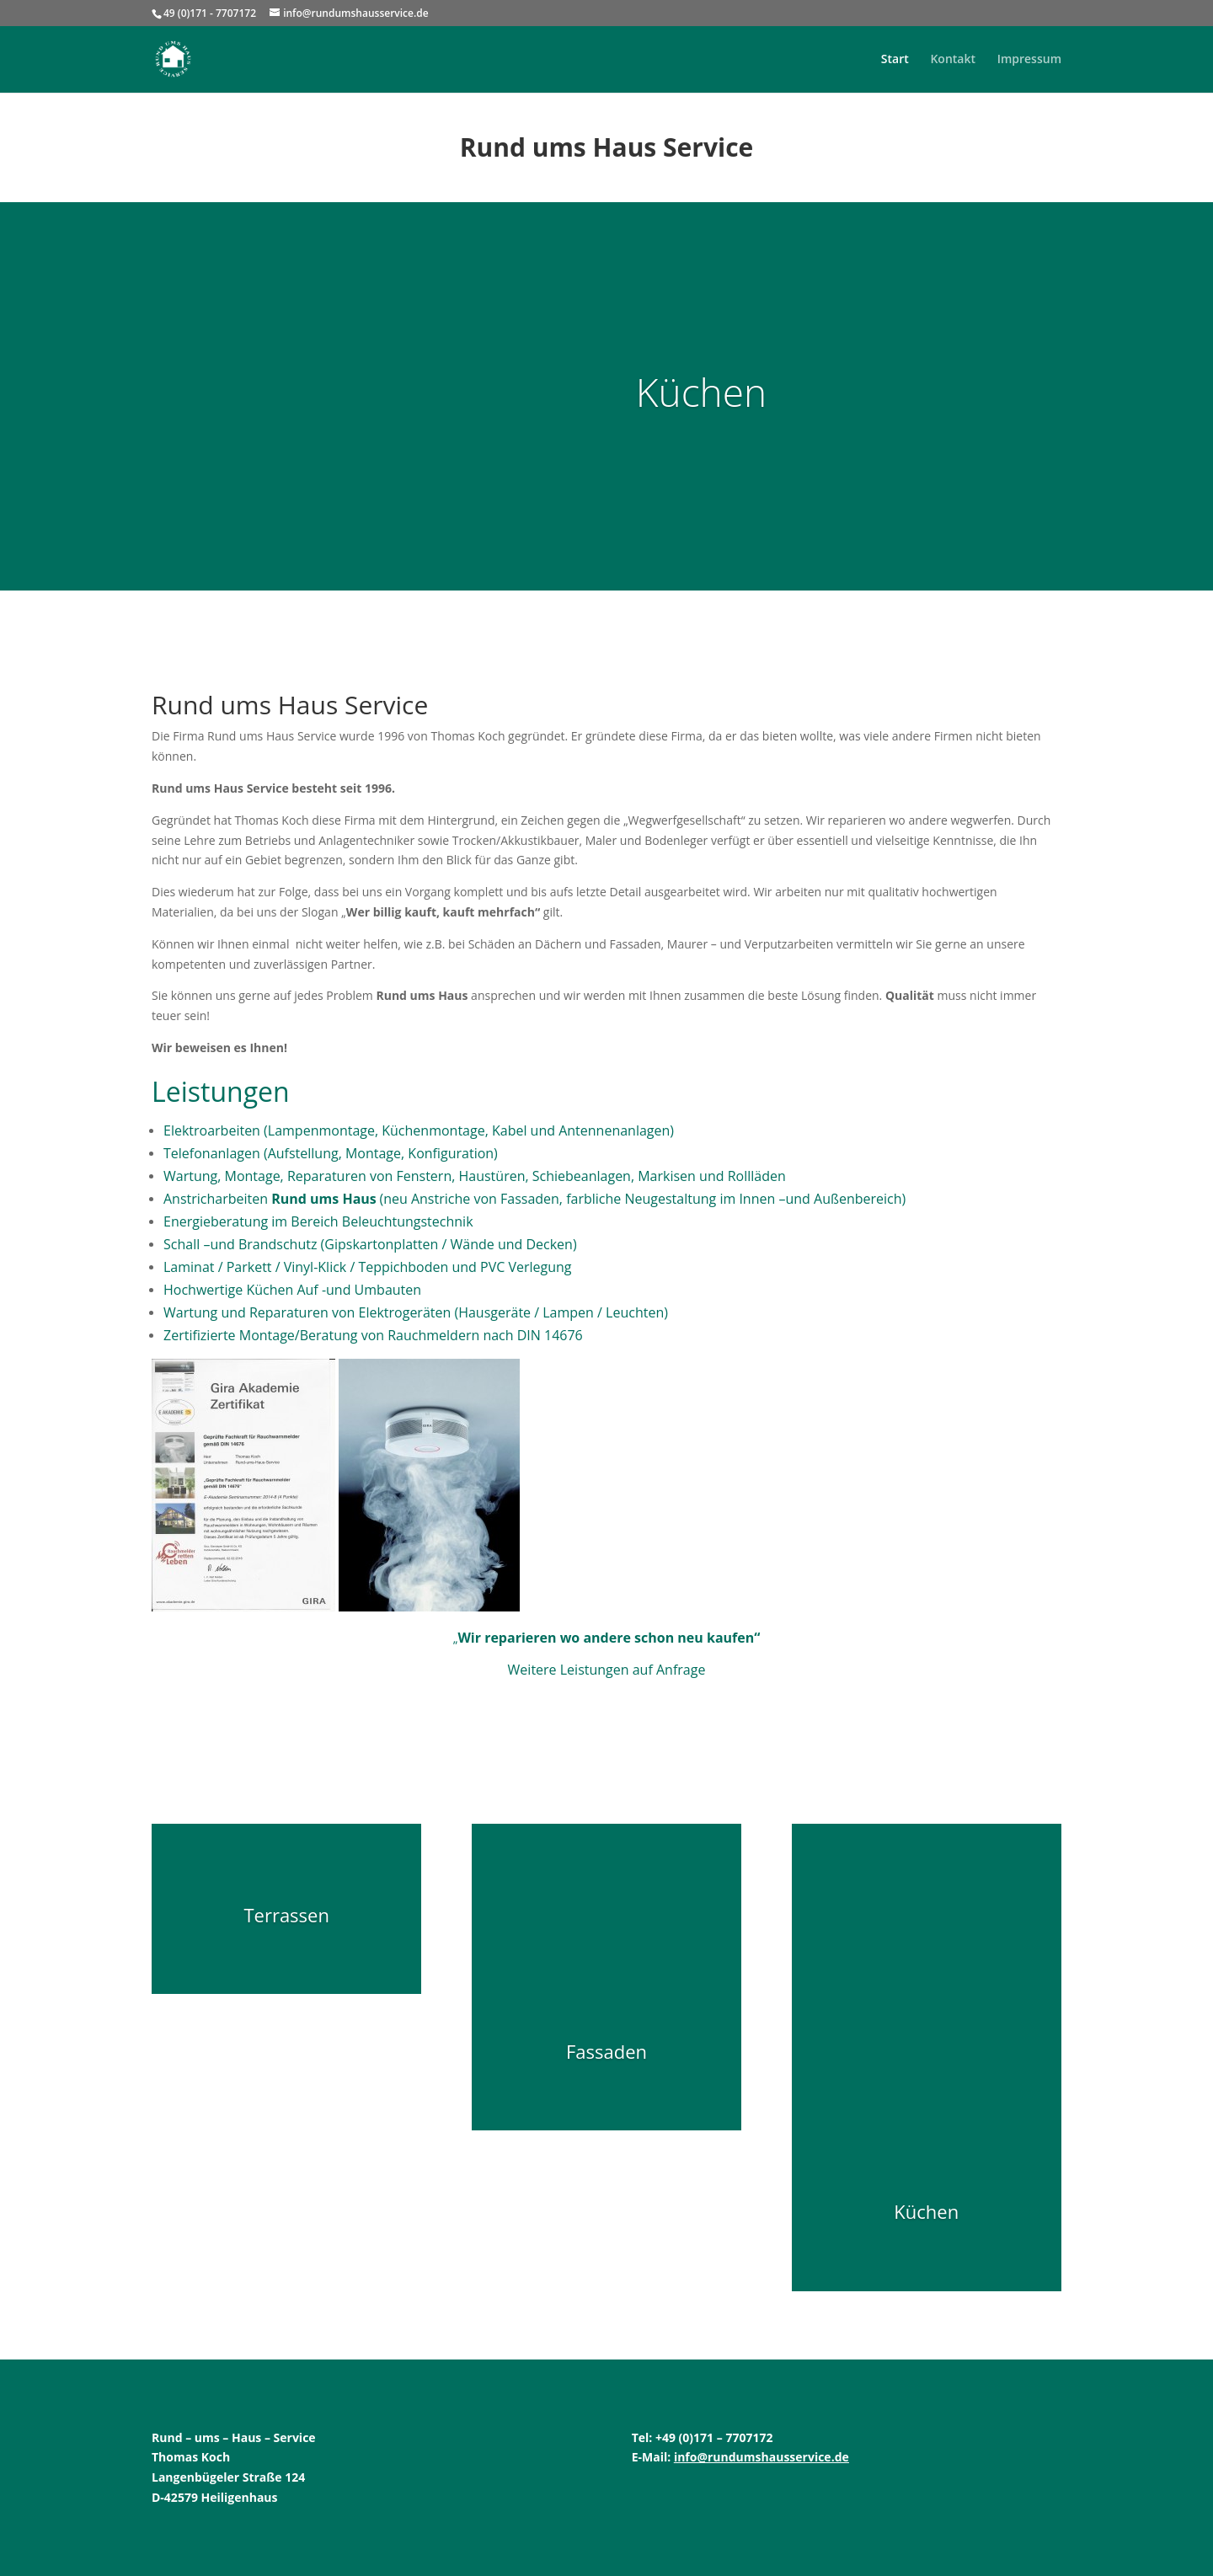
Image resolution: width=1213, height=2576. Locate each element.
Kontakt (952, 60)
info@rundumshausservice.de (761, 2457)
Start (895, 60)
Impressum (1029, 60)
